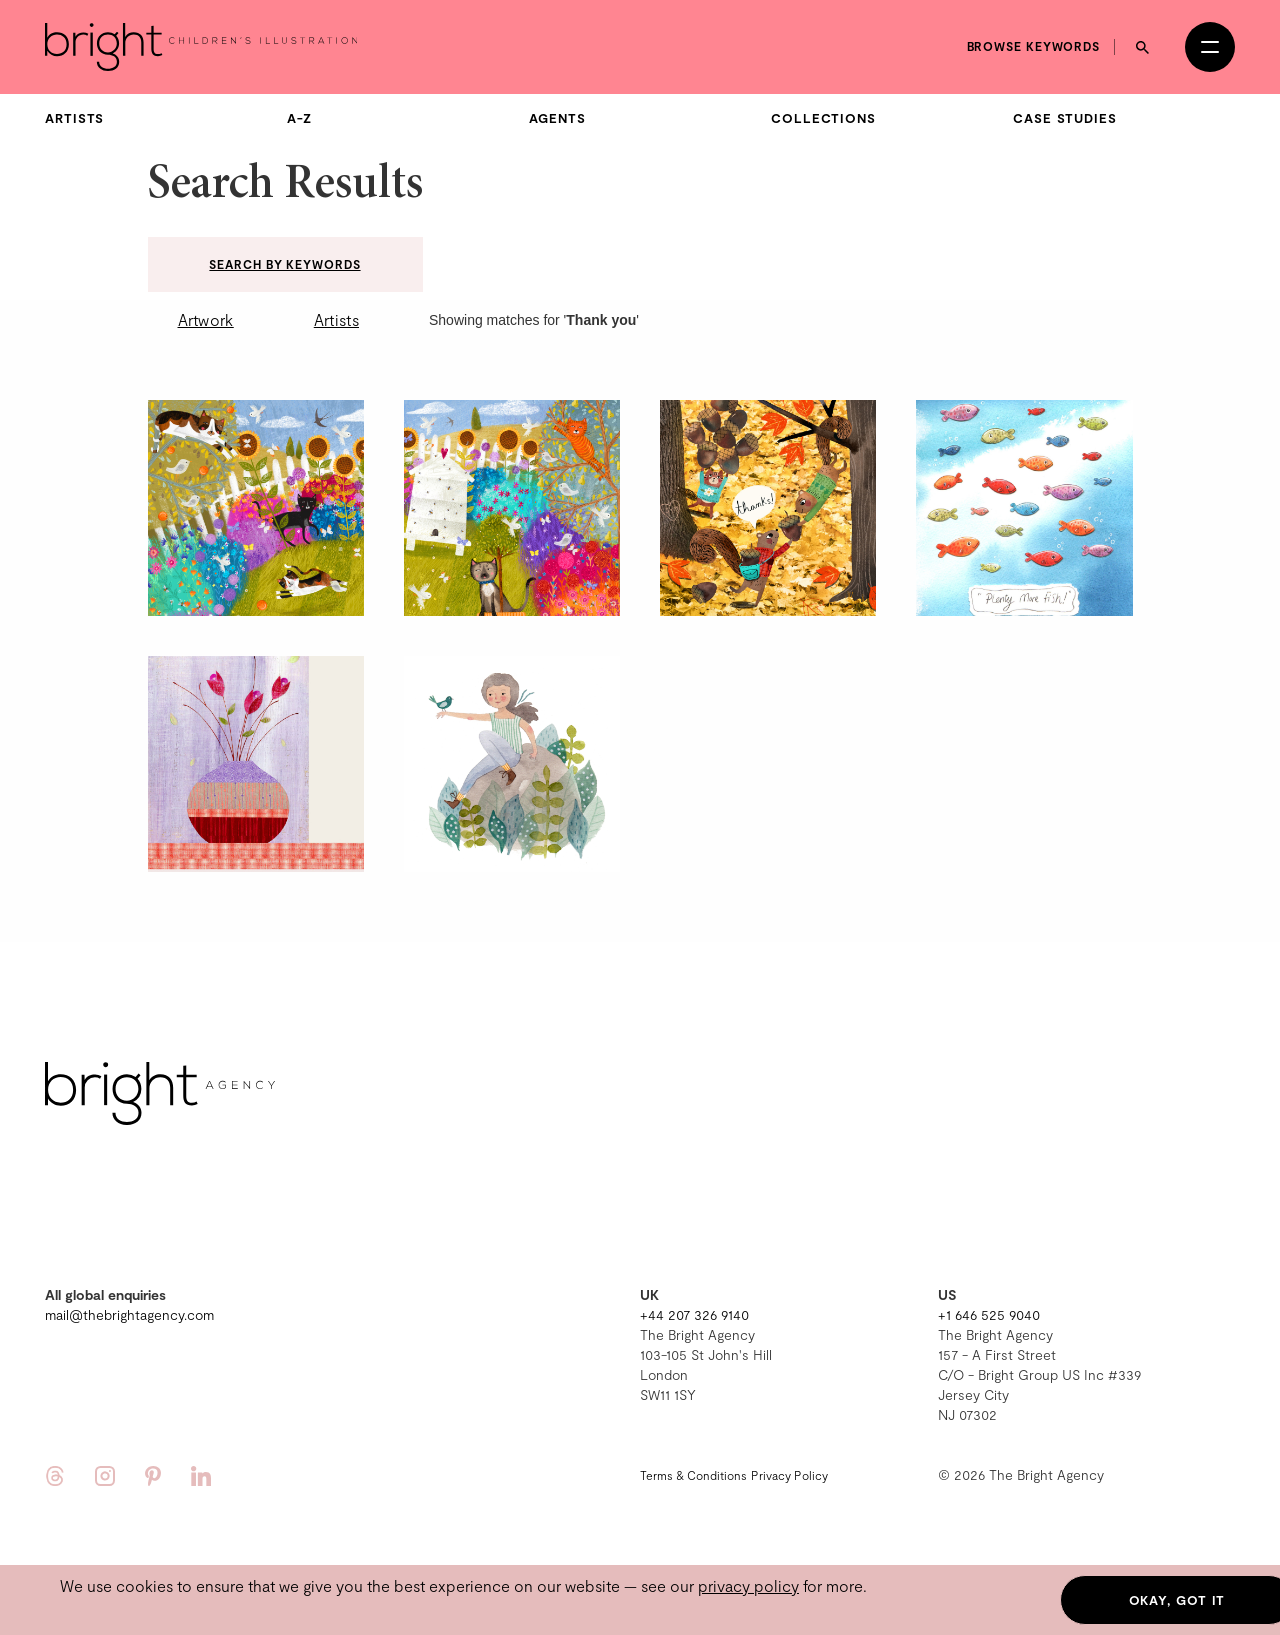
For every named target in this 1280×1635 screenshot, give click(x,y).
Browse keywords (1034, 46)
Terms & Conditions (693, 1475)
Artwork (206, 319)
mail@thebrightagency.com (129, 1314)
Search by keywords (284, 264)
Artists (74, 118)
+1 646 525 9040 (989, 1314)
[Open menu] (1210, 47)
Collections (823, 118)
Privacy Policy (789, 1475)
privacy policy (748, 1585)
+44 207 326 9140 (694, 1314)
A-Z (299, 118)
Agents (557, 118)
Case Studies (1065, 118)
